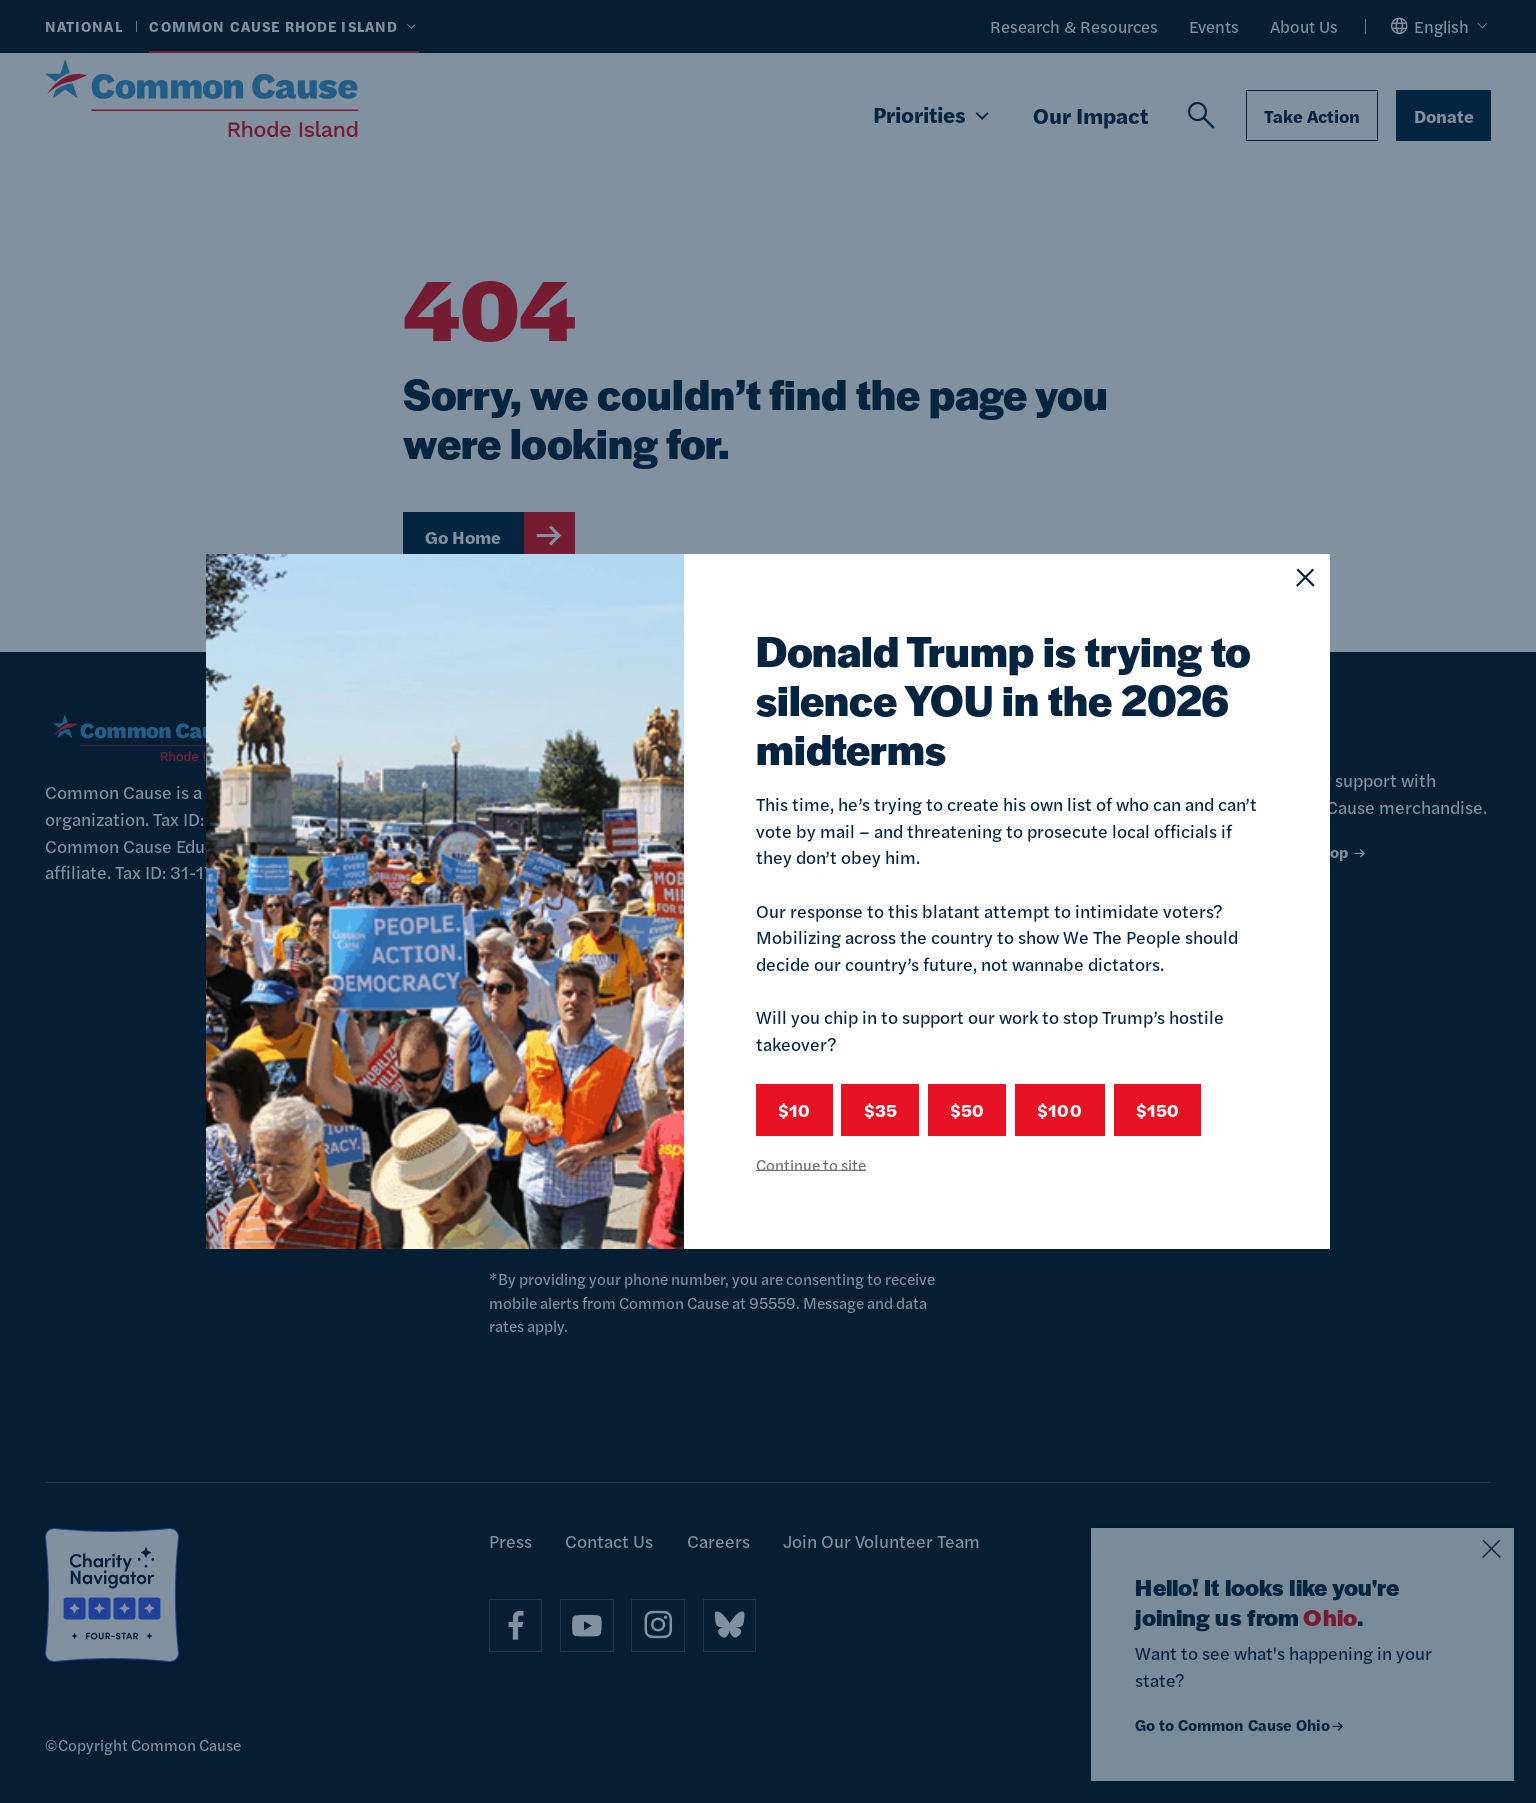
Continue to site (811, 1164)
